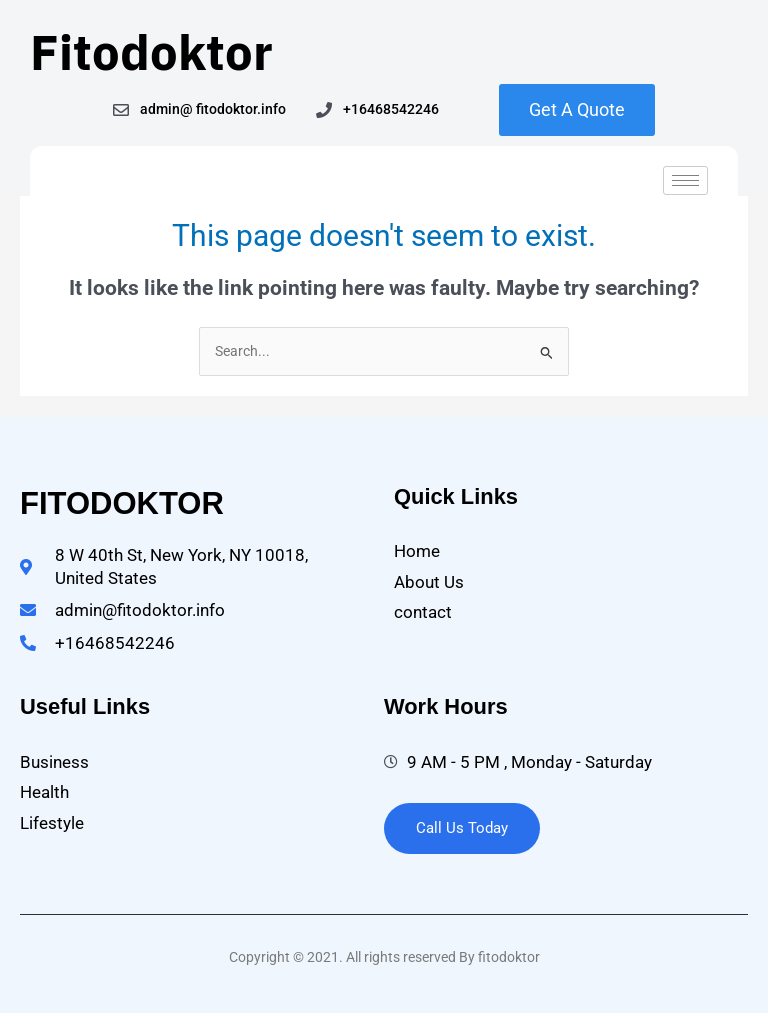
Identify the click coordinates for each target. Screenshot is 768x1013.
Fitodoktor (151, 51)
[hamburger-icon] (685, 180)
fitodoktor (122, 503)
